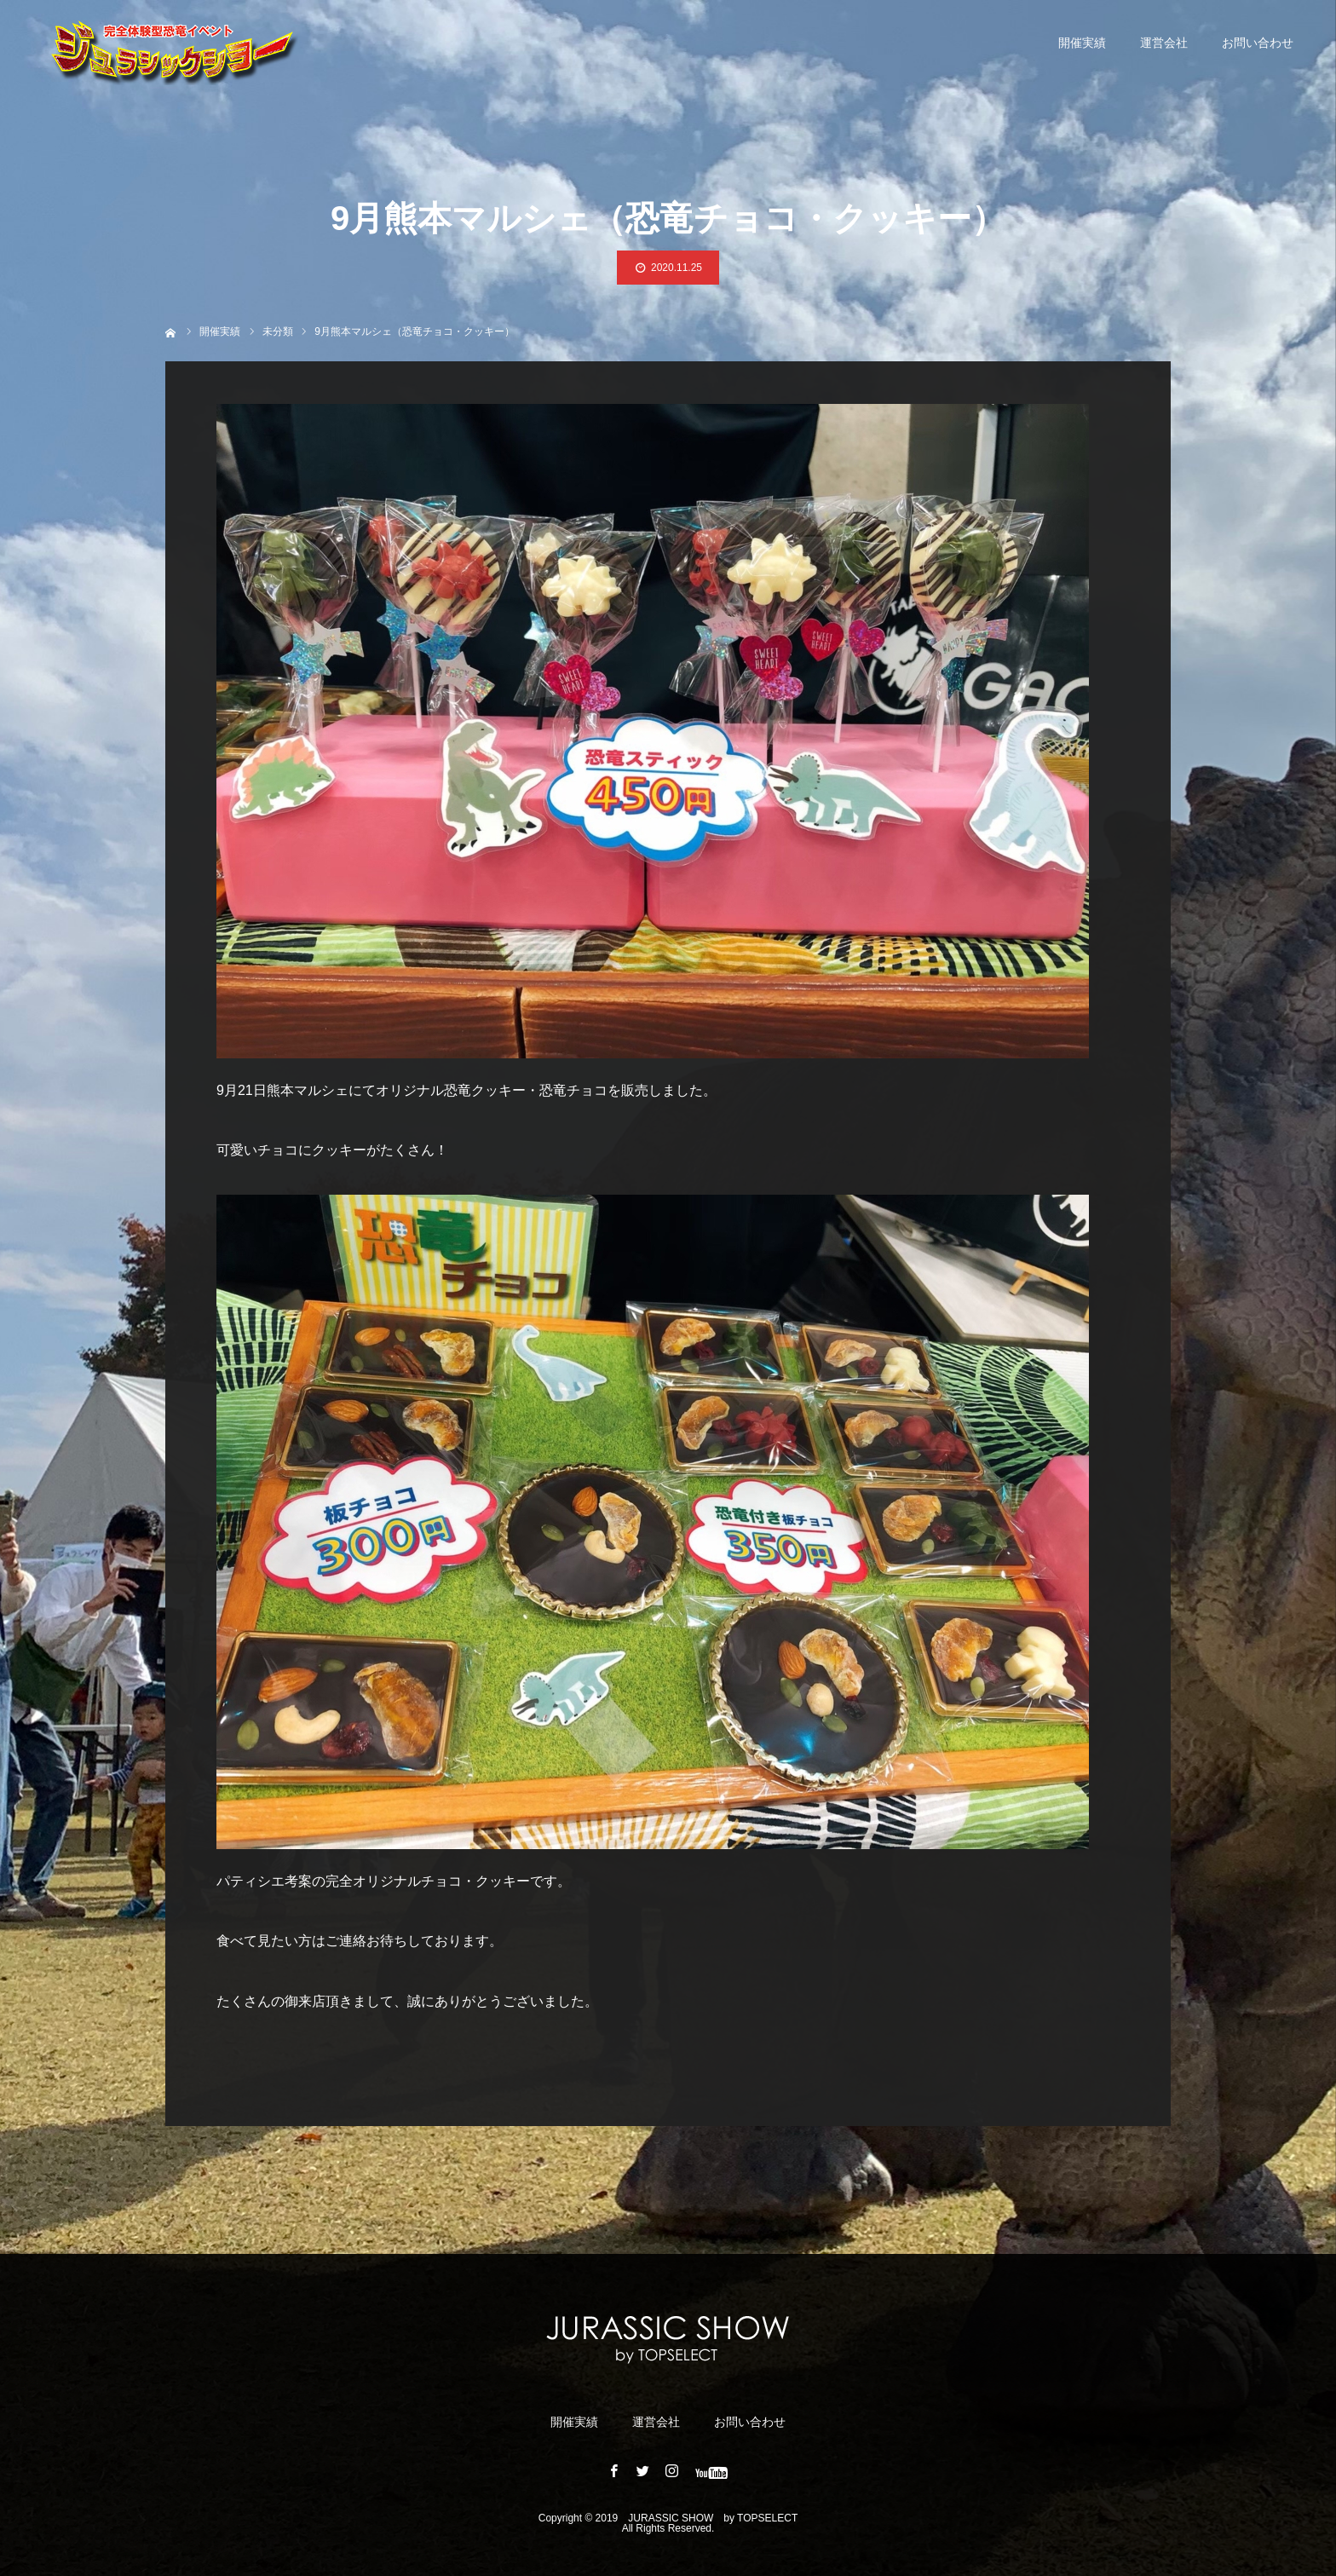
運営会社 (1164, 42)
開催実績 (1082, 42)
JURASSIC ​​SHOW (670, 2518)
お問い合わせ (1257, 42)
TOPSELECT (767, 2518)
